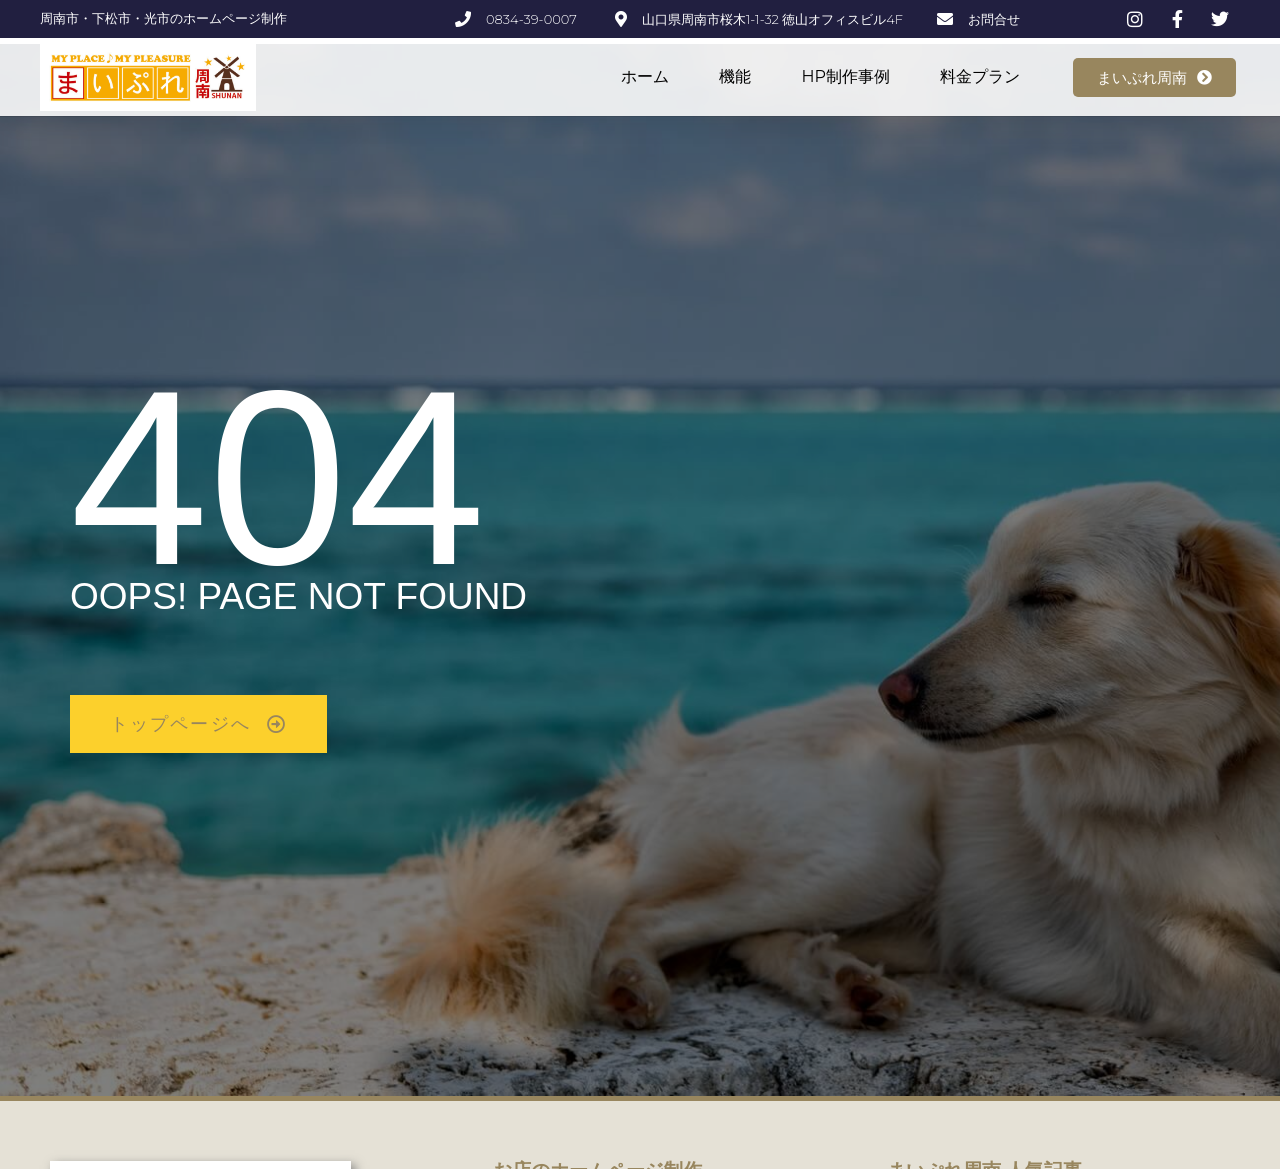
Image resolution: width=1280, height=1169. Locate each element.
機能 (735, 76)
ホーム (645, 76)
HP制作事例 (845, 76)
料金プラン (980, 76)
